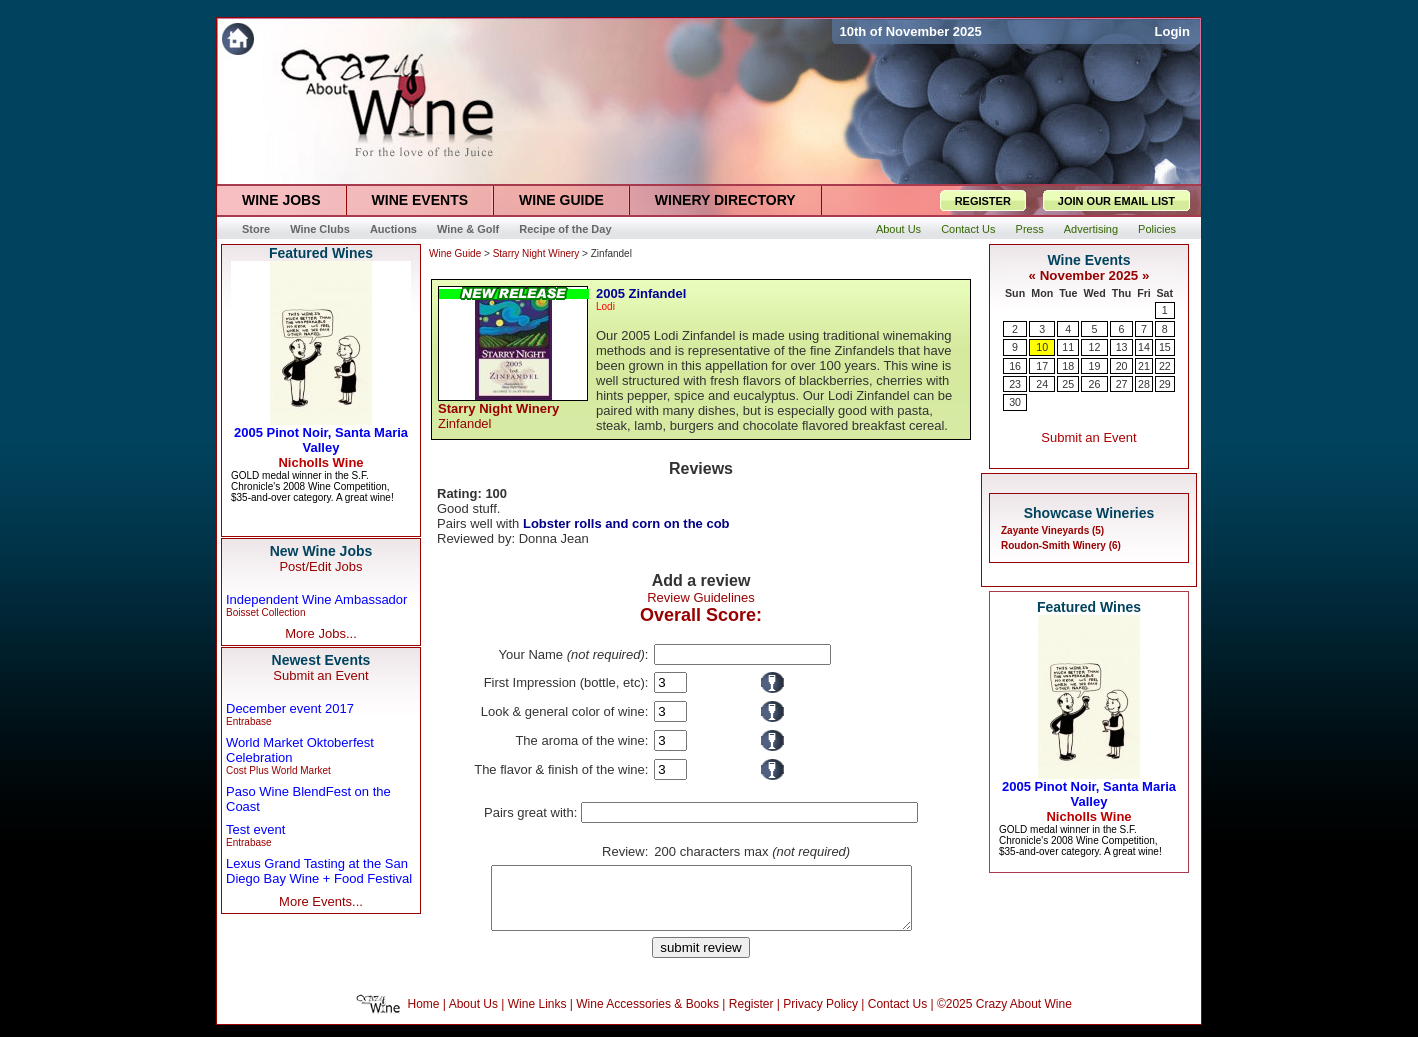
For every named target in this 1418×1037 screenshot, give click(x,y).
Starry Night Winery (536, 253)
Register (751, 1016)
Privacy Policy (820, 1016)
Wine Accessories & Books (647, 1016)
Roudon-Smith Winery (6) (1061, 545)
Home (424, 1016)
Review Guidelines (701, 597)
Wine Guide (455, 253)
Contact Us (897, 1016)
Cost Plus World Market (278, 770)
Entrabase (249, 721)
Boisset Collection (265, 612)
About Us (473, 1016)
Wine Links (537, 1016)
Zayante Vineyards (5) (1052, 530)
